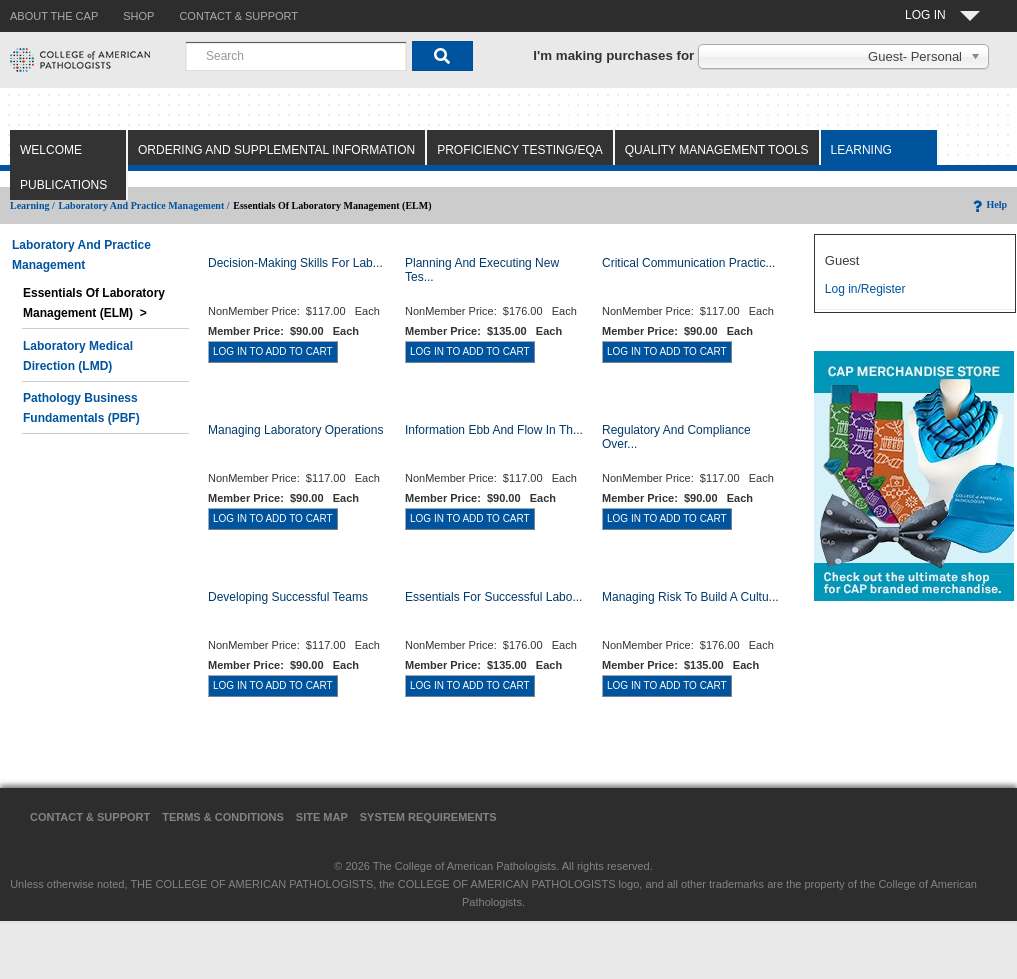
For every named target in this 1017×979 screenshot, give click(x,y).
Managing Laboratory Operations (295, 430)
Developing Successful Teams (288, 597)
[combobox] (296, 56)
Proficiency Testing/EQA (520, 150)
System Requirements (428, 817)
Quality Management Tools (717, 150)
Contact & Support (90, 817)
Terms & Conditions (223, 817)
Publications (63, 185)
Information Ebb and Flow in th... (494, 430)
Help (988, 204)
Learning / (32, 205)
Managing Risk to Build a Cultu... (690, 597)
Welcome (51, 150)
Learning (861, 150)
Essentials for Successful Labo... (493, 597)
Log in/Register (865, 289)
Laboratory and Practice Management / (143, 205)
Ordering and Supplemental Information (276, 150)
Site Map (322, 817)
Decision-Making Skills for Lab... (295, 263)
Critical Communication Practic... (688, 263)
